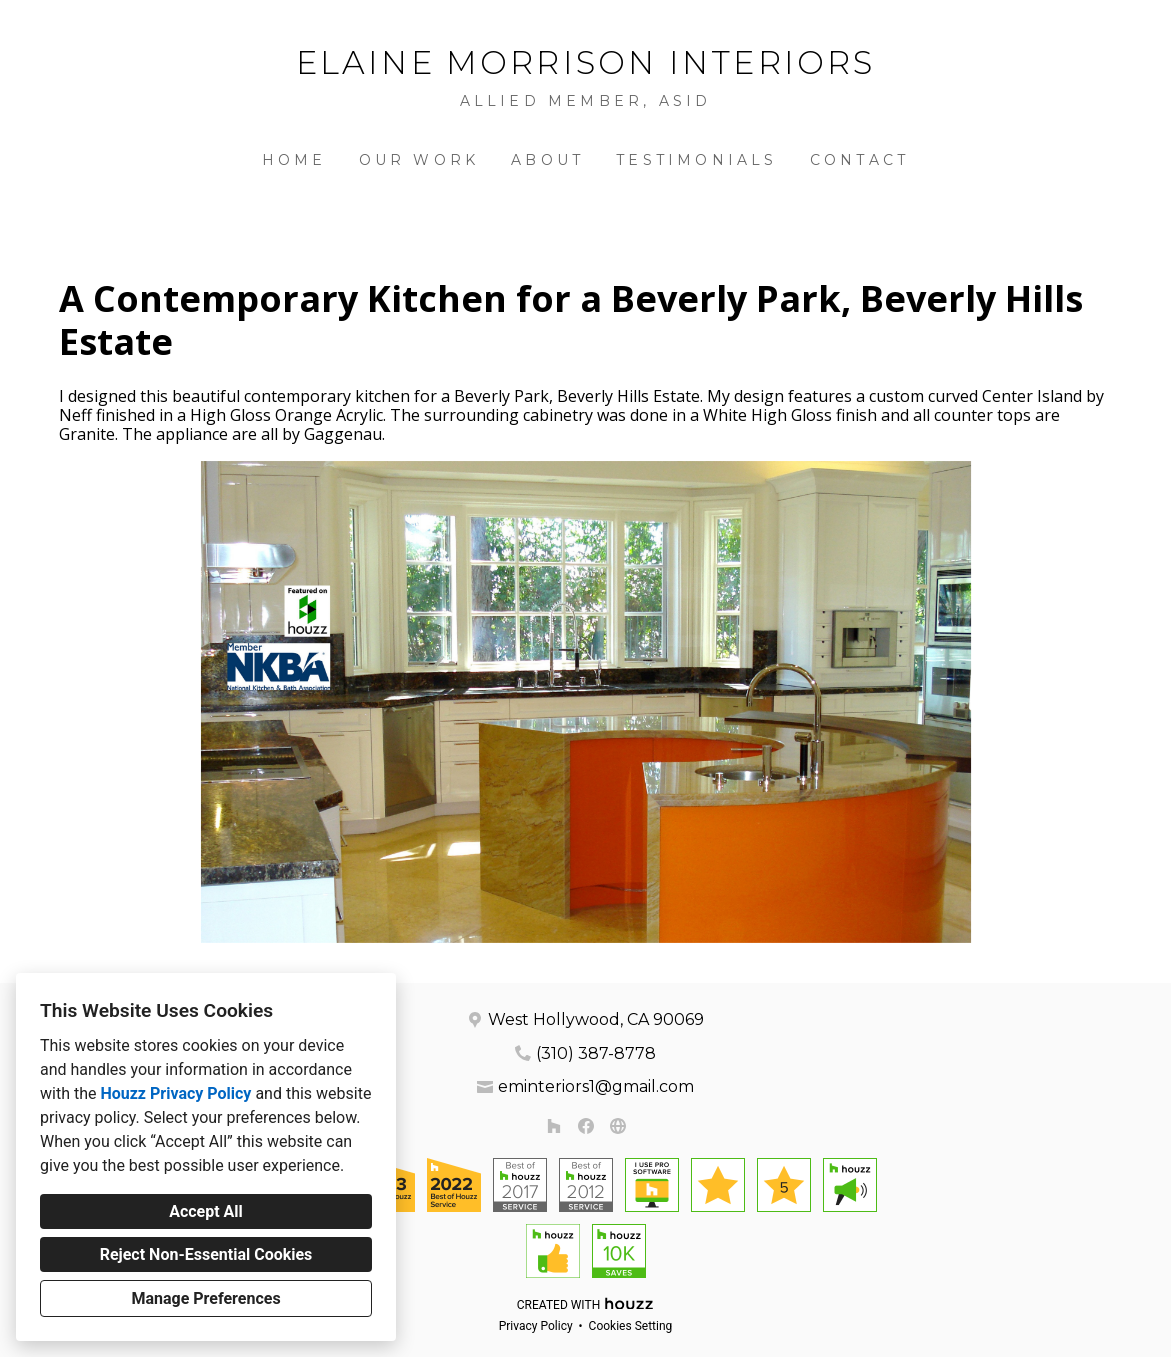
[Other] (618, 1126)
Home (294, 160)
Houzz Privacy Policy (175, 1093)
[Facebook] (586, 1126)
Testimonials (696, 160)
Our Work (419, 160)
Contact (859, 160)
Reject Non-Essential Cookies (206, 1254)
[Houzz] (554, 1126)
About (547, 160)
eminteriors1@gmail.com (596, 1086)
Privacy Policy (536, 1326)
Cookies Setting (631, 1326)
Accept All (206, 1211)
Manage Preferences (205, 1298)
